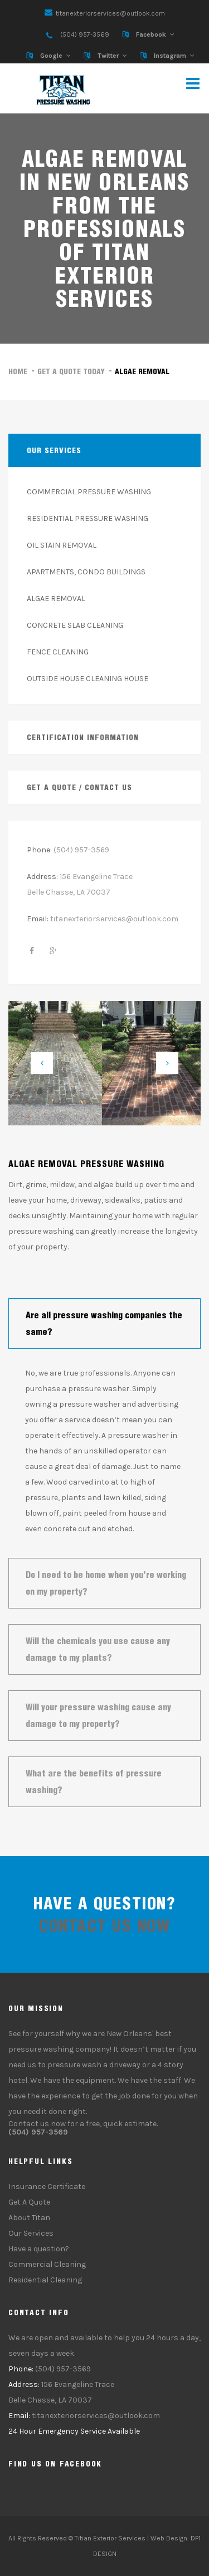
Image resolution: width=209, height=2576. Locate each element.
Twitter (108, 55)
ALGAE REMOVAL (56, 598)
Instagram (170, 55)
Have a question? (38, 2249)
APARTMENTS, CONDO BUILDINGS (86, 572)
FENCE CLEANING (58, 652)
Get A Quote (29, 2202)
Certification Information (83, 737)
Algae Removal (142, 371)
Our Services (31, 2233)
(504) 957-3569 (84, 34)
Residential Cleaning (45, 2280)
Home (17, 371)
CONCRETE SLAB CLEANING (75, 625)
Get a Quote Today (71, 371)
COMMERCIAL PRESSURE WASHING (89, 492)
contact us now (104, 1925)
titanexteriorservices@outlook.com (110, 13)
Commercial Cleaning (47, 2264)
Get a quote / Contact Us (79, 787)
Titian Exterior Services (111, 2538)
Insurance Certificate (46, 2186)
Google (51, 55)
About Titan (29, 2217)
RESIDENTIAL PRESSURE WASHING (87, 518)
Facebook (151, 34)
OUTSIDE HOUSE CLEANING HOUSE (87, 678)
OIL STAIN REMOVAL (61, 545)
